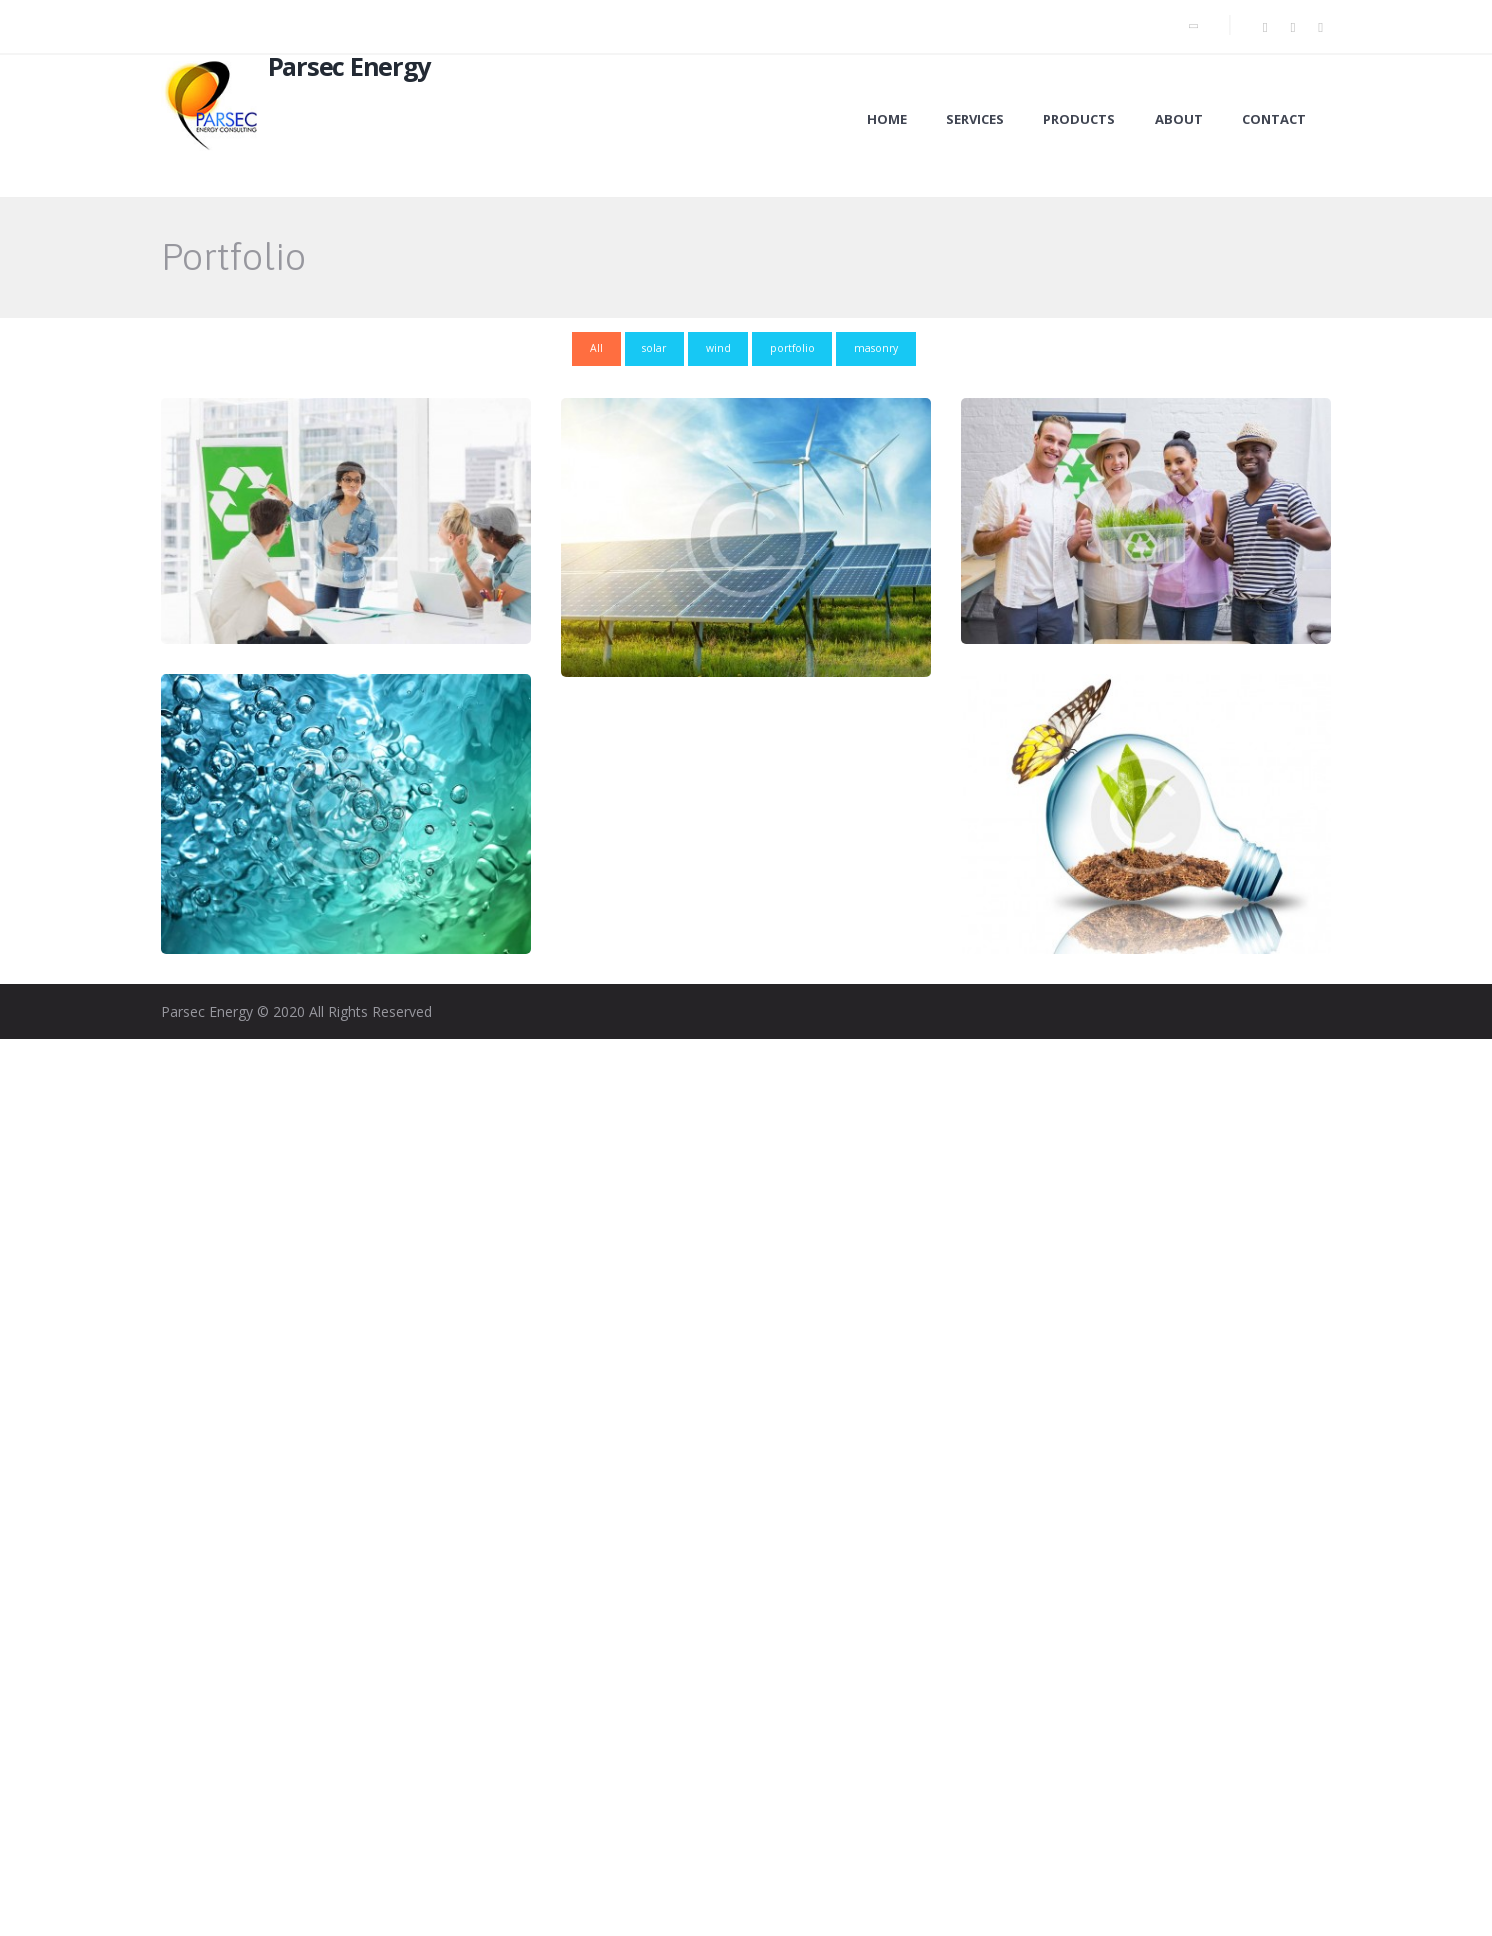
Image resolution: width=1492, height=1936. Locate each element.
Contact (1274, 119)
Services (975, 119)
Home (887, 119)
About (1179, 119)
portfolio (792, 348)
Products (1079, 119)
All (596, 348)
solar (654, 348)
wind (718, 348)
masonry (877, 348)
